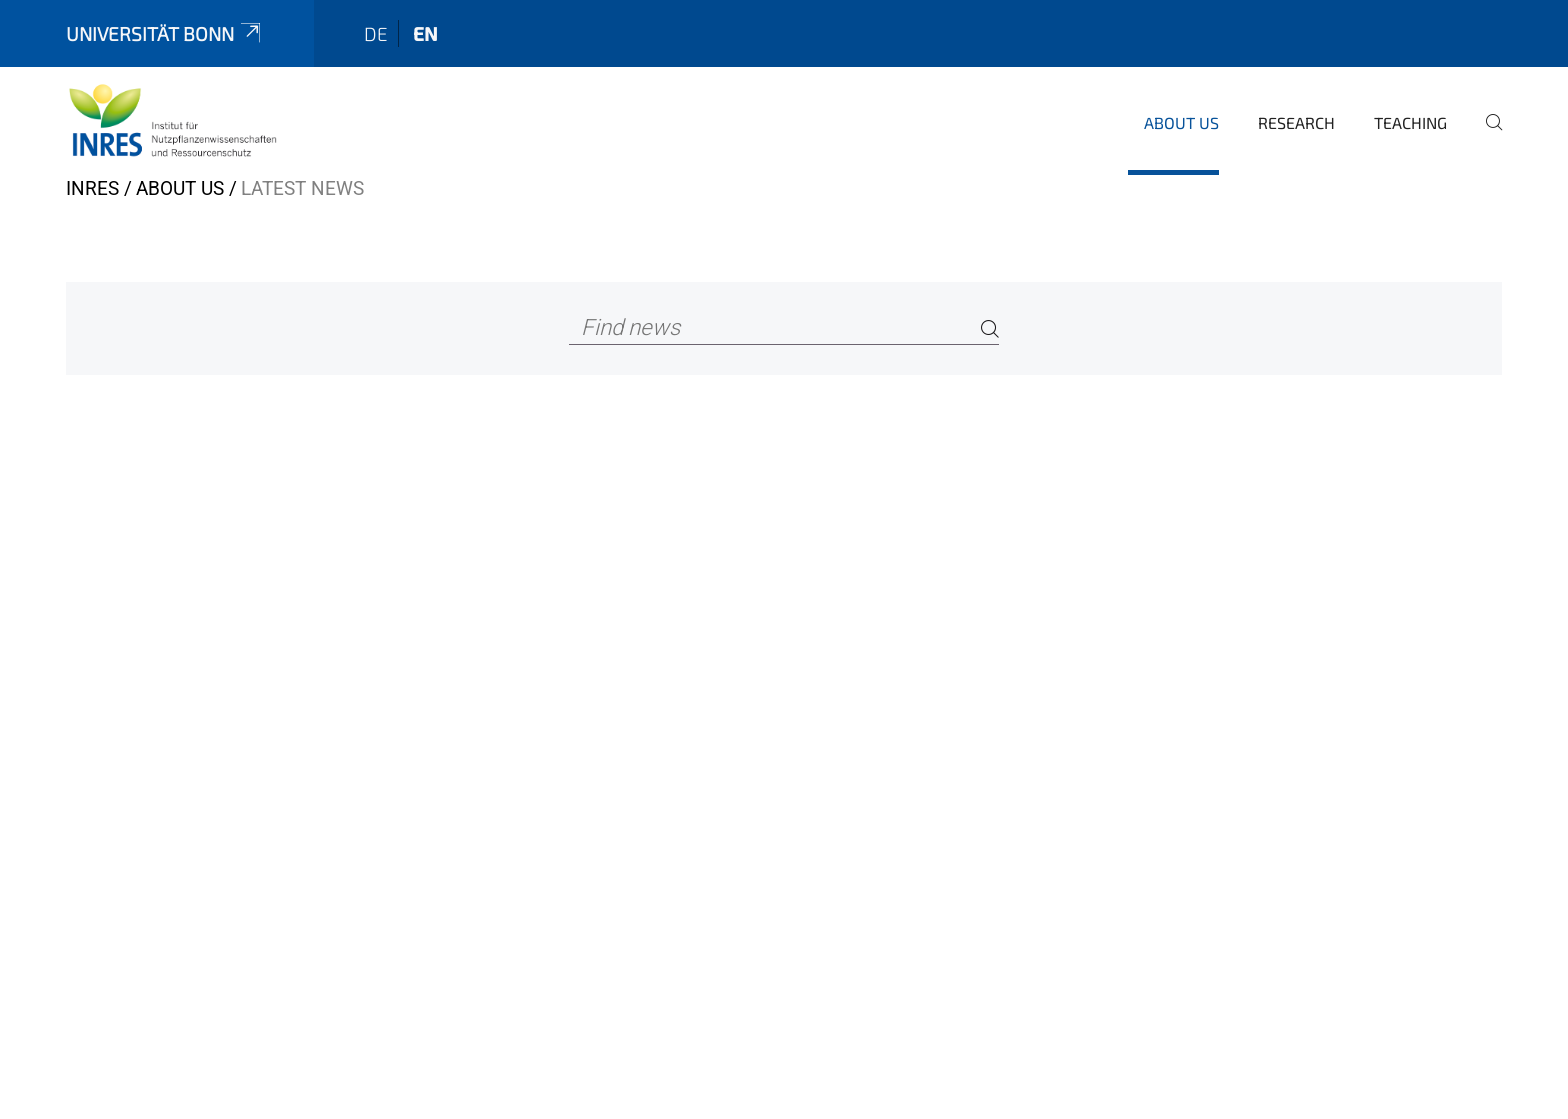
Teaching (1410, 122)
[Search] (990, 328)
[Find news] (784, 328)
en (425, 33)
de (376, 33)
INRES (92, 188)
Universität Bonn (165, 33)
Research (1296, 122)
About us (1181, 122)
